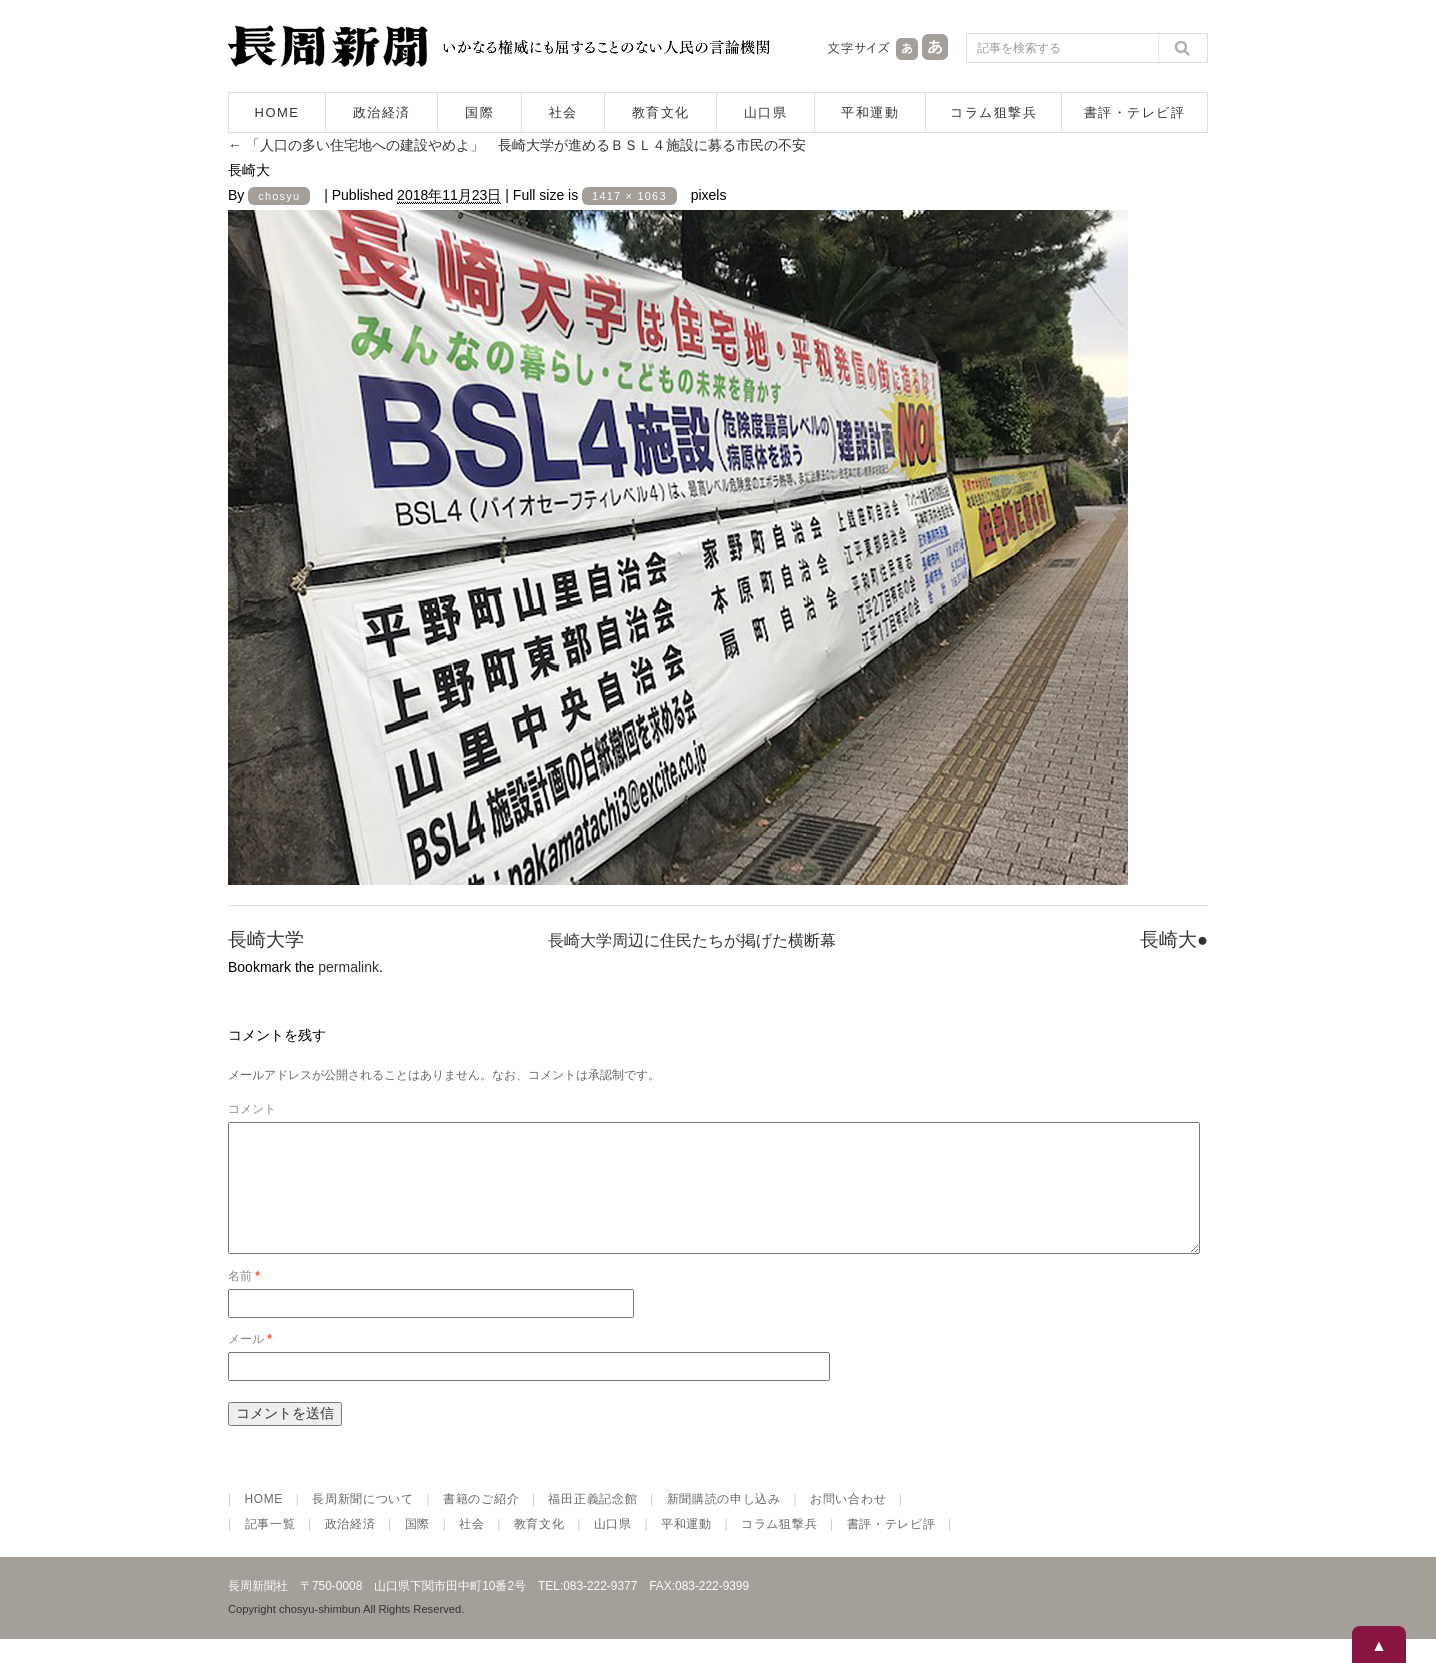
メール (250, 1363)
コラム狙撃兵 (993, 112)
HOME (277, 112)
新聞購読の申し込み (724, 1523)
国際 (479, 112)
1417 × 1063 (629, 196)
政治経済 (382, 112)
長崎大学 (266, 939)
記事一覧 (270, 1548)
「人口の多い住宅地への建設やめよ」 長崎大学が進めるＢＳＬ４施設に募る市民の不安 (517, 145)
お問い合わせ (848, 1523)
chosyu (279, 196)
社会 (563, 112)
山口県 (766, 112)
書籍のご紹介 (481, 1523)
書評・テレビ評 (1135, 112)
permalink (348, 967)
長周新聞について (363, 1523)
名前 (244, 1300)
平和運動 (870, 112)
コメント (252, 1109)
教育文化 (661, 112)
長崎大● (1174, 939)
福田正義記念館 (592, 1523)
